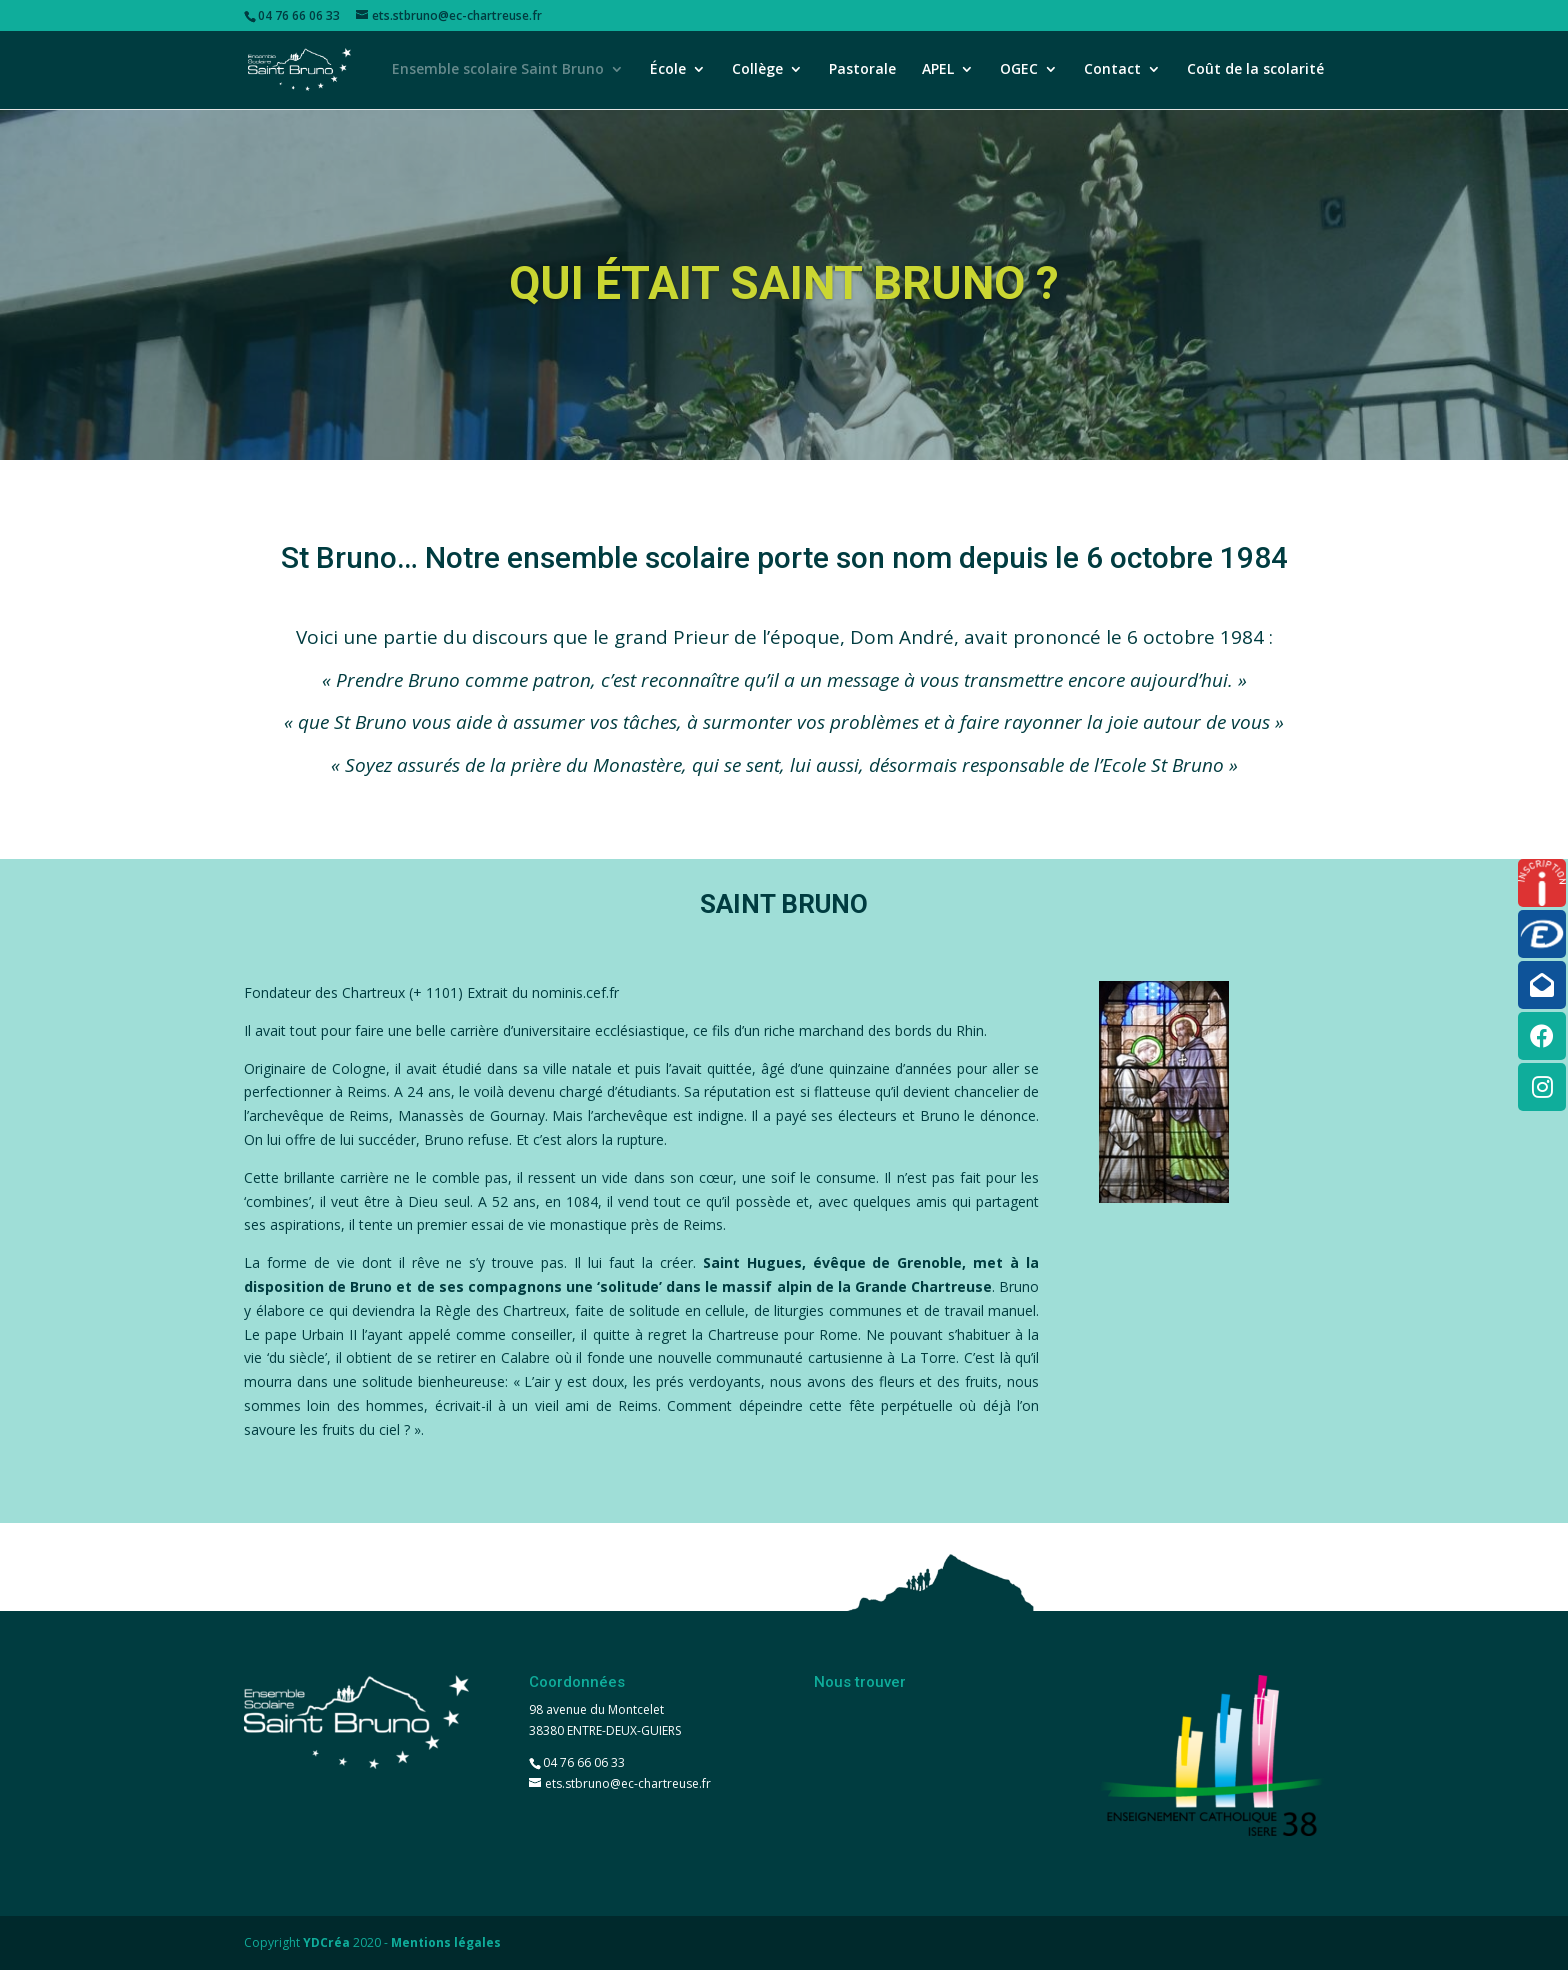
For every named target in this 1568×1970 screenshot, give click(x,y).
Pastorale (862, 71)
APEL (938, 71)
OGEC (1019, 71)
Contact (1112, 71)
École (668, 71)
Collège (757, 71)
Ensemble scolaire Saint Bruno (498, 71)
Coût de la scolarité (1255, 71)
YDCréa (326, 1942)
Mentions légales (446, 1942)
